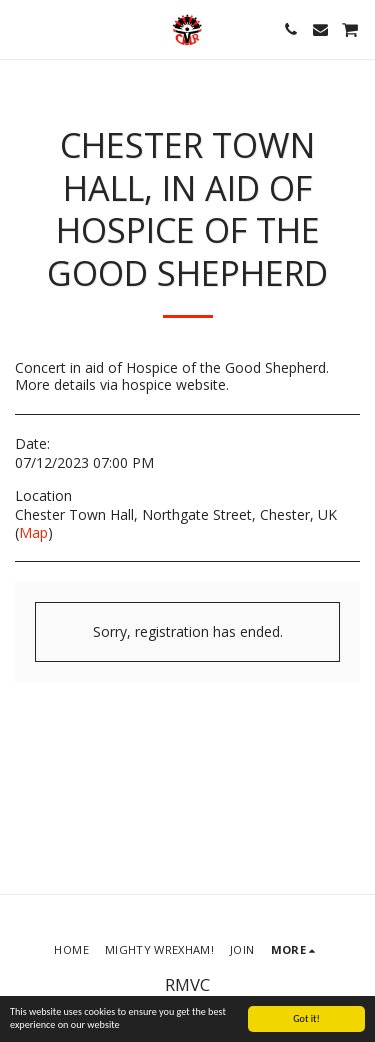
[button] (22, 28)
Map (33, 532)
